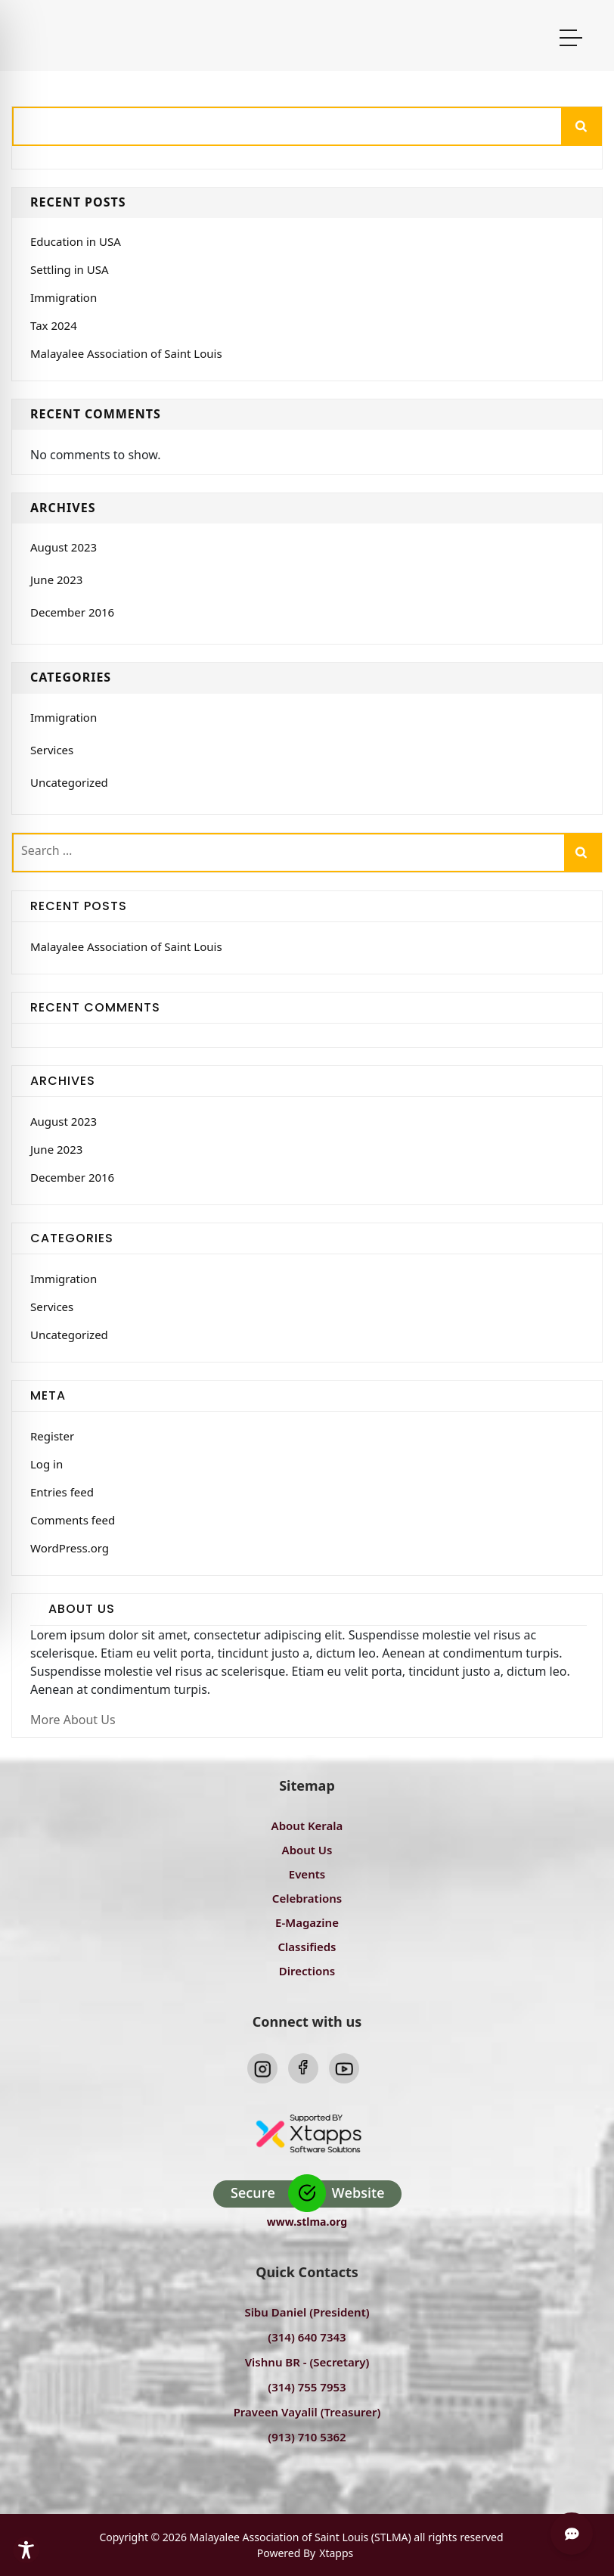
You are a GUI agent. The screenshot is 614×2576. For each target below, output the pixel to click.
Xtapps (336, 2553)
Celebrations (307, 1898)
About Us (307, 1849)
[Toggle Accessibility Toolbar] (26, 2550)
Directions (307, 1970)
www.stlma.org (307, 2221)
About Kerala (307, 1825)
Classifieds (307, 1946)
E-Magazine (307, 1922)
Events (307, 1874)
